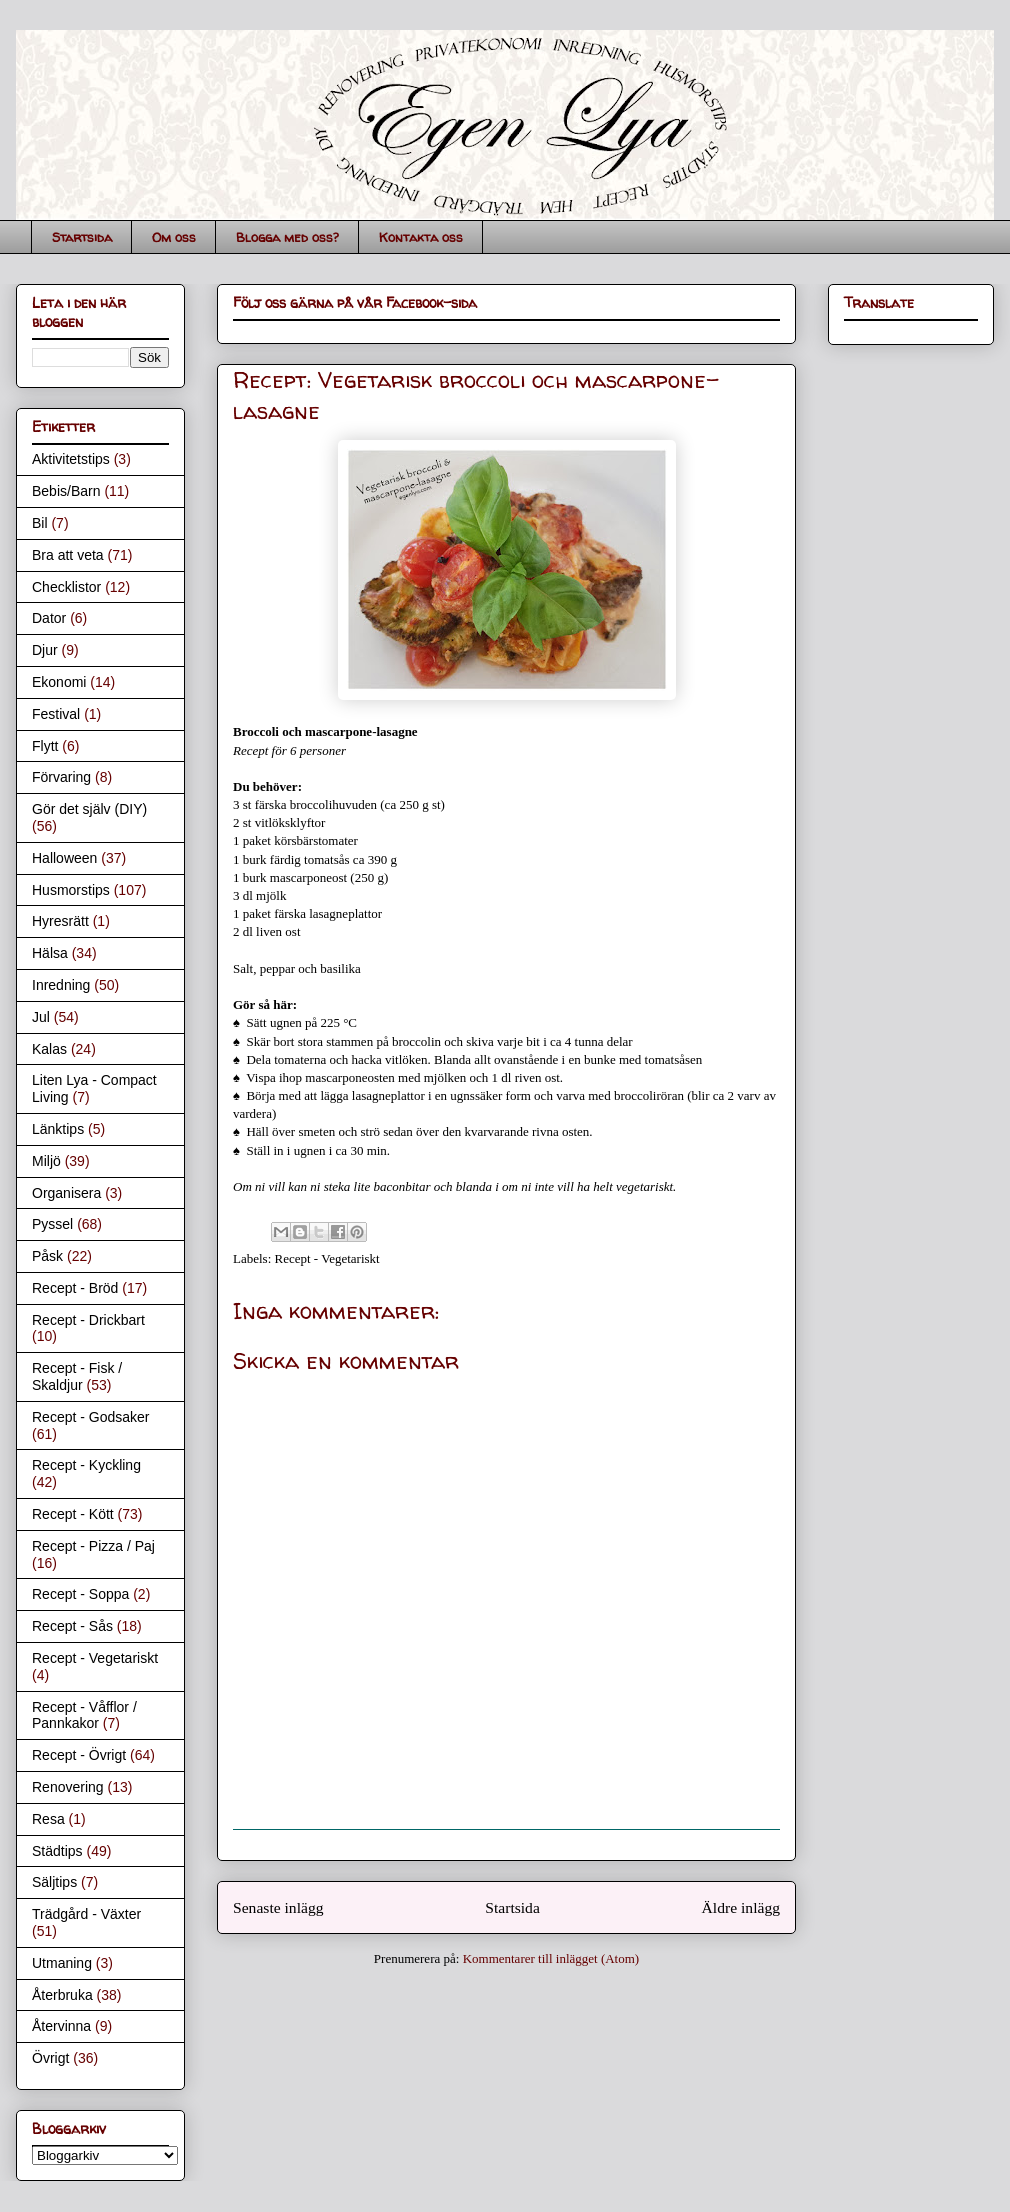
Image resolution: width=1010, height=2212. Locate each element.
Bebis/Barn (66, 491)
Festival (56, 714)
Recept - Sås (72, 1626)
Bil (40, 523)
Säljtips (54, 1882)
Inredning (61, 985)
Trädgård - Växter (86, 1914)
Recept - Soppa (80, 1594)
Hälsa (50, 953)
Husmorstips (71, 890)
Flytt (45, 746)
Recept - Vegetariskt (327, 1258)
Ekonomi (59, 682)
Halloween (64, 858)
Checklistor (66, 587)
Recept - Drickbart (88, 1320)
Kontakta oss (421, 237)
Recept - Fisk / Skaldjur (77, 1376)
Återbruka (62, 1995)
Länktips (58, 1129)
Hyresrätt (60, 921)
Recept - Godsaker (91, 1417)
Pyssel (52, 1224)
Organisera (66, 1193)
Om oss (174, 237)
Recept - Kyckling (86, 1465)
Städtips (57, 1851)
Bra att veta (68, 555)
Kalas (49, 1049)
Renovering (68, 1787)
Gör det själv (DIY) (89, 809)
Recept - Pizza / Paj (93, 1546)
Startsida (82, 237)
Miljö (46, 1161)
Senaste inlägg (278, 1907)
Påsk (47, 1256)
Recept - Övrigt (79, 1755)
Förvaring (61, 777)
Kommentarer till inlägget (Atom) (551, 1958)
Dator (49, 618)
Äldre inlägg (741, 1907)
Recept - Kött (73, 1514)
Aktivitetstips (71, 459)
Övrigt (50, 2058)
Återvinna (61, 2026)
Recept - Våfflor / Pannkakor (84, 1715)
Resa (48, 1819)
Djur (45, 650)
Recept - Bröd (75, 1288)
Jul (41, 1017)
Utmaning (62, 1963)
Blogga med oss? (287, 237)
